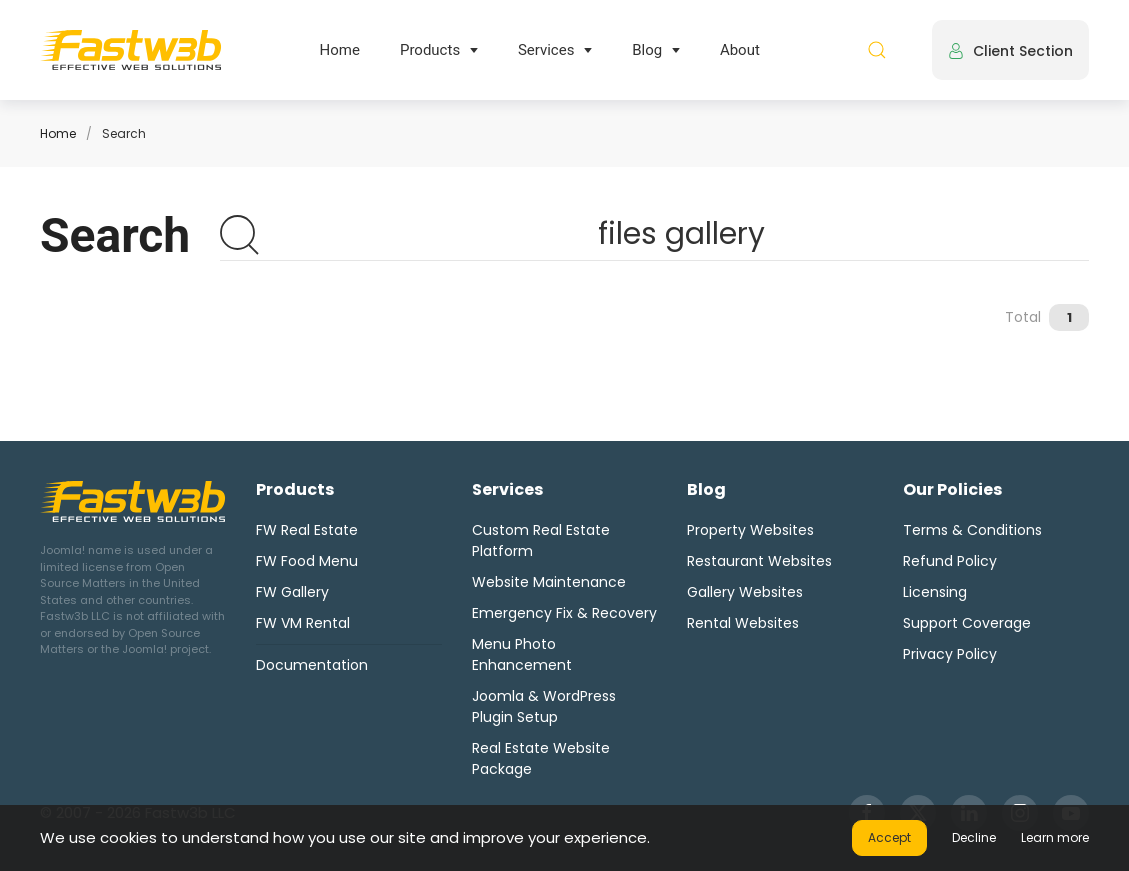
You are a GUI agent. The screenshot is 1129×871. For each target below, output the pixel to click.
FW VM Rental (303, 623)
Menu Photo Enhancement (522, 654)
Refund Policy (950, 561)
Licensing (935, 592)
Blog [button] (647, 50)
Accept (889, 837)
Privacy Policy (950, 654)
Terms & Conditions (972, 530)
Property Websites (750, 530)
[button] (877, 50)
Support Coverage (967, 623)
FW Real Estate (307, 530)
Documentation (312, 665)
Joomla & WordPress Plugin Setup (544, 706)
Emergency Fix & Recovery (564, 613)
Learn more (1055, 837)
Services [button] (546, 50)
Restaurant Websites (759, 561)
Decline (974, 837)
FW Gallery (292, 592)
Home (340, 50)
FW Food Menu (307, 561)
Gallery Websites (745, 592)
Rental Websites (743, 623)
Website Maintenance (549, 582)
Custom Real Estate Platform (541, 540)
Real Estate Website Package (541, 758)
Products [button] (430, 50)
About (740, 50)
